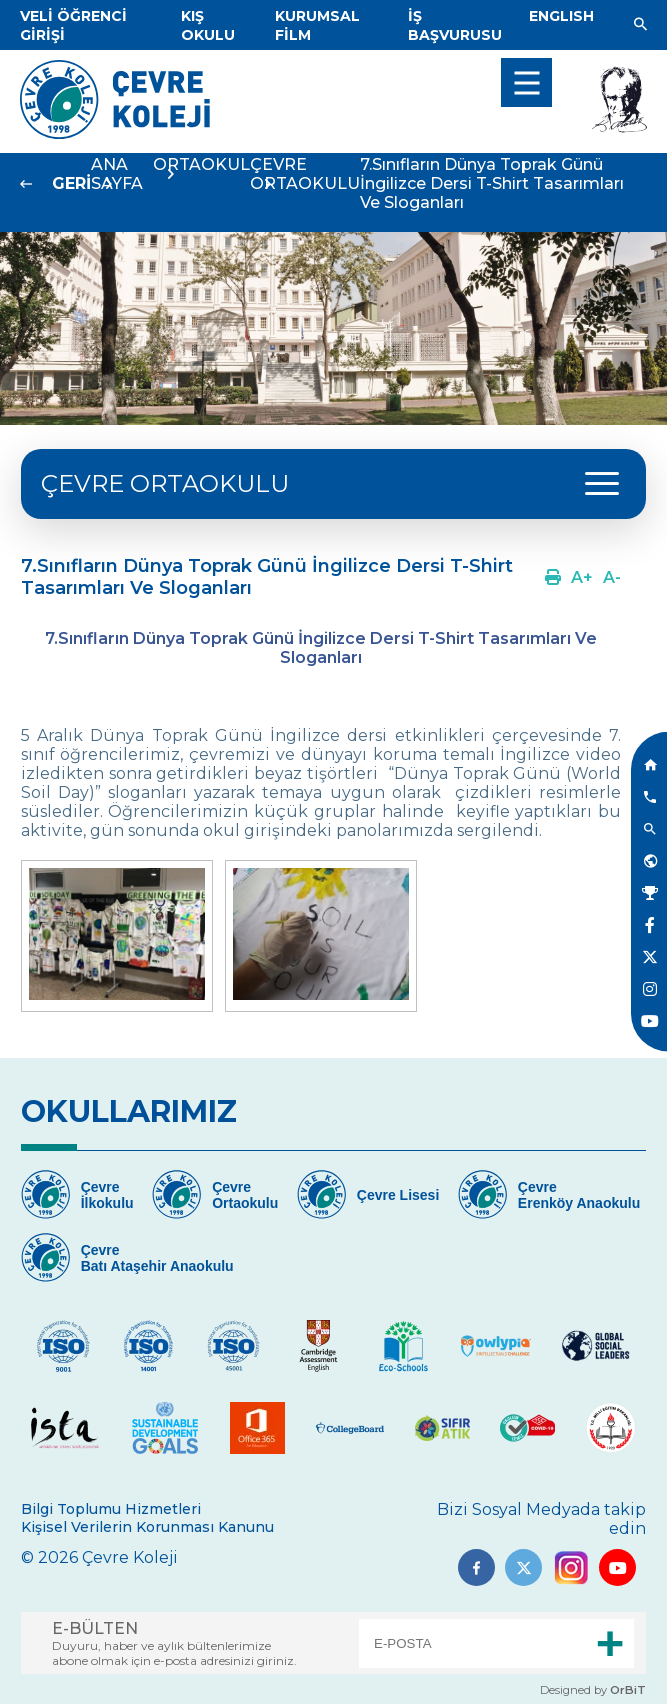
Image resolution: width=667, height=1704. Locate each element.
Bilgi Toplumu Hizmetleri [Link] (111, 1509)
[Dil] (561, 16)
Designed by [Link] (593, 1690)
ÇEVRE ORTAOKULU (305, 174)
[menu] (526, 82)
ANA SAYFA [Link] (117, 174)
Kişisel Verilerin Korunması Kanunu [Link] (147, 1527)
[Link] (208, 25)
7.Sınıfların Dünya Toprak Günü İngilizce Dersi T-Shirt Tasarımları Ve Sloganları (492, 183)
